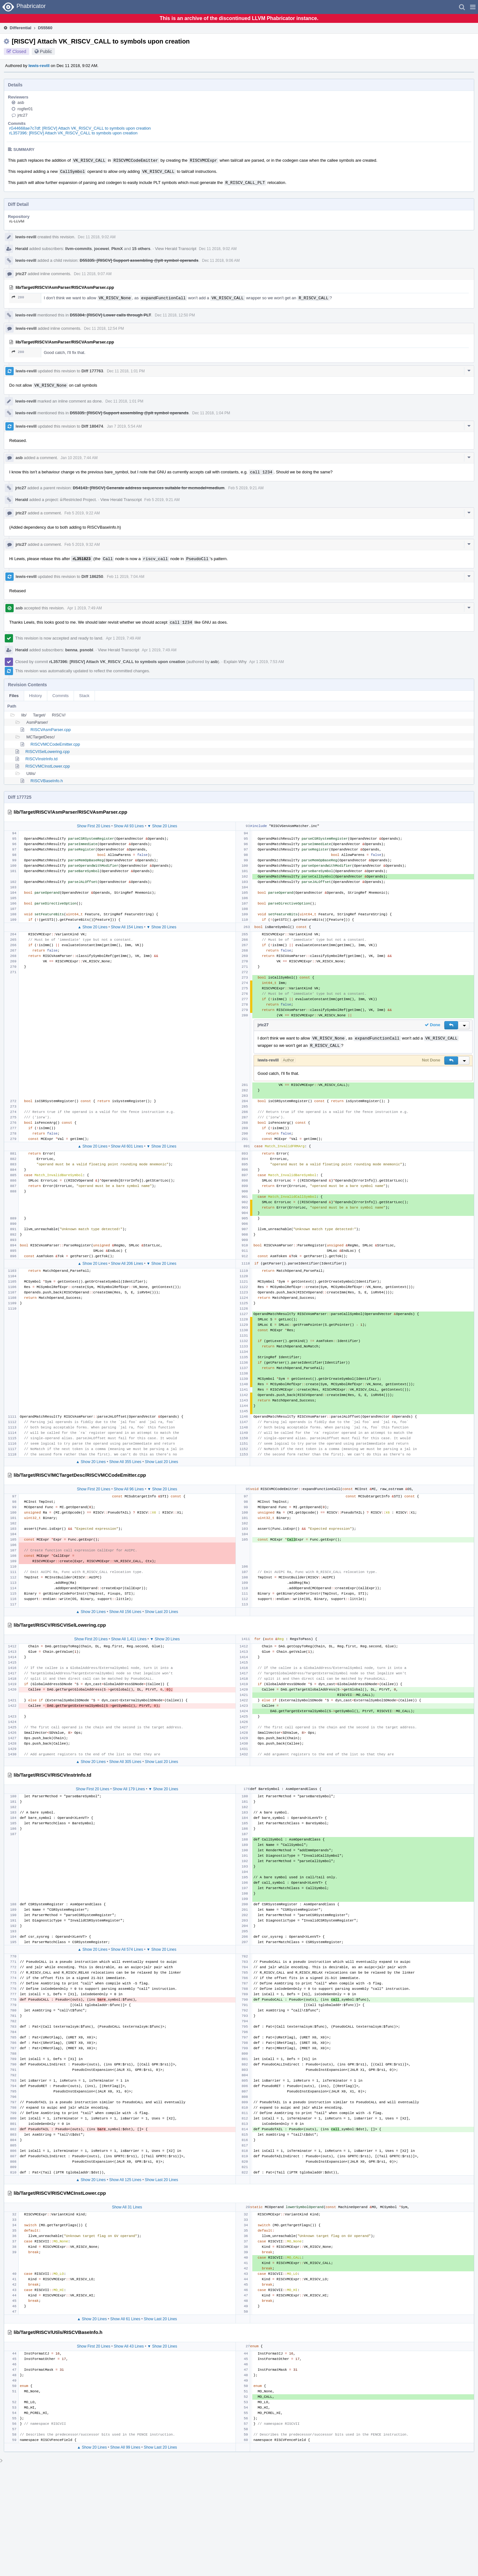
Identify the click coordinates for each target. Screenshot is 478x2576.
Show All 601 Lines (127, 1146)
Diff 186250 (92, 576)
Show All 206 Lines (127, 1263)
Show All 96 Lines (129, 1489)
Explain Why (235, 661)
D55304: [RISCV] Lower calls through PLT (110, 315)
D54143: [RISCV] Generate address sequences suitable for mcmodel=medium (148, 487)
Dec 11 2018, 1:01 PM (126, 371)
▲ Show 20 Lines (93, 927)
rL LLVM (16, 221)
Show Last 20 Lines (161, 1462)
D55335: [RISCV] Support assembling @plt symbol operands (139, 260)
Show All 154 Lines (127, 927)
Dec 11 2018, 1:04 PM (211, 413)
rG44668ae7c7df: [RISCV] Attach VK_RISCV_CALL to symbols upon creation (80, 128)
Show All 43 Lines (129, 2346)
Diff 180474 (92, 426)
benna (71, 649)
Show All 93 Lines (129, 826)
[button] (473, 7)
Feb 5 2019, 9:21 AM (245, 488)
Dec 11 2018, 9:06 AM (221, 260)
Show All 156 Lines (125, 1612)
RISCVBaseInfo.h (46, 780)
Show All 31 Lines (127, 2207)
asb (20, 102)
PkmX (117, 248)
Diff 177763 (92, 371)
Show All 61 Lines (125, 2319)
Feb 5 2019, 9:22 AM (82, 513)
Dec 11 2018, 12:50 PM (175, 315)
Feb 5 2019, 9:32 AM (82, 544)
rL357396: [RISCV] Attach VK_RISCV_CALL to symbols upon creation (73, 133)
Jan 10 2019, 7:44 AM (79, 458)
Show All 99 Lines (125, 2447)
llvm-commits (78, 248)
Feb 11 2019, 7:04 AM (125, 576)
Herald (21, 248)
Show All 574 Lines (127, 1949)
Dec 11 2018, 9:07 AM (93, 274)
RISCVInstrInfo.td (41, 758)
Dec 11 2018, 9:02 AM (97, 237)
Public (46, 51)
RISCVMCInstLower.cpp (47, 766)
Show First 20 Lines (93, 826)
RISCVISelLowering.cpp (47, 751)
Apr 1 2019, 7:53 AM (266, 662)
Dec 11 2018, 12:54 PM (104, 328)
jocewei (101, 248)
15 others (141, 248)
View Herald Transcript (175, 248)
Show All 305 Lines (125, 1761)
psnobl (86, 649)
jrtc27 (22, 115)
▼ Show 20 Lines (162, 826)
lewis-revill (39, 65)
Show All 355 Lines (125, 1462)
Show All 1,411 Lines (128, 1639)
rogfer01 (25, 108)
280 (18, 297)
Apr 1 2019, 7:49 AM (84, 608)
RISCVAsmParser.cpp (50, 729)
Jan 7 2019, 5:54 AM (124, 426)
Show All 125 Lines (125, 2180)
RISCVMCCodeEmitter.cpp (55, 744)
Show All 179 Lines (129, 1789)
